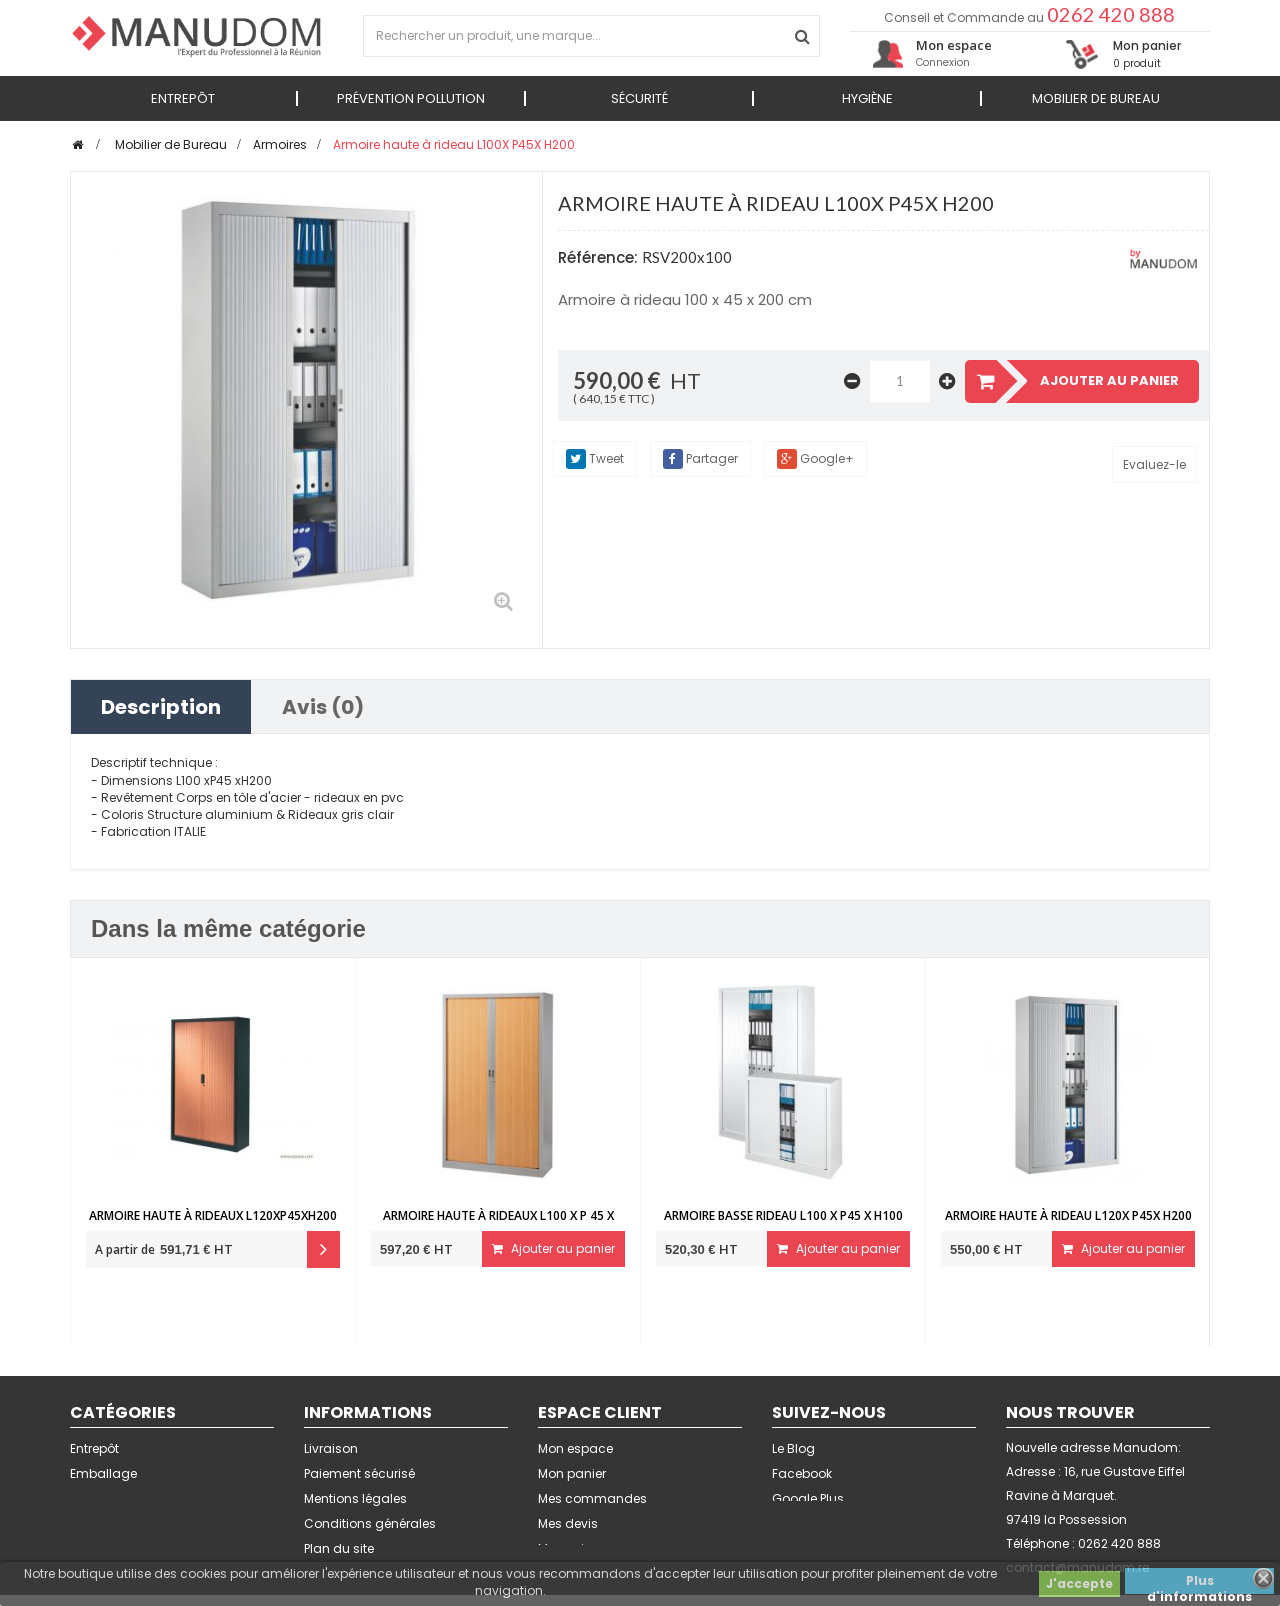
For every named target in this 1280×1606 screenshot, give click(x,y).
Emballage (103, 1473)
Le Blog (793, 1448)
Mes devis (568, 1523)
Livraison (331, 1448)
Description (161, 707)
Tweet (595, 459)
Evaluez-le (1154, 464)
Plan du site (339, 1548)
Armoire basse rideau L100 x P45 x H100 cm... (783, 1224)
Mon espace (575, 1448)
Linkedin (796, 1523)
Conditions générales (370, 1523)
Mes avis (564, 1548)
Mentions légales (355, 1498)
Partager (700, 459)
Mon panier (572, 1473)
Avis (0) (323, 707)
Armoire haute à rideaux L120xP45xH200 (213, 1215)
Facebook (802, 1473)
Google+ (815, 459)
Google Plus (808, 1498)
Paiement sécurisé (359, 1473)
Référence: (598, 257)
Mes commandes (592, 1498)
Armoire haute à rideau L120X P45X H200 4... (1068, 1224)
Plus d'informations (1199, 1583)
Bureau (92, 1548)
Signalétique (109, 1498)
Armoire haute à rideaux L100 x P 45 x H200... (498, 1224)
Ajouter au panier (553, 1248)
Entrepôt (94, 1448)
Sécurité (94, 1523)
